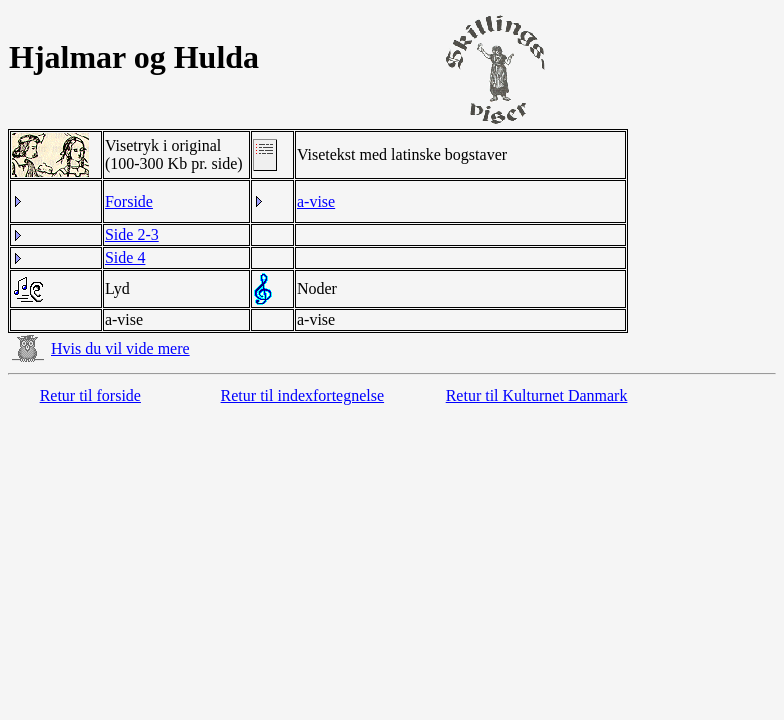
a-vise (316, 201)
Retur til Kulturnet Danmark (537, 395)
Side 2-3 (132, 234)
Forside (129, 201)
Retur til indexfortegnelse (303, 395)
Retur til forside (90, 395)
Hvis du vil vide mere (120, 348)
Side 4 (125, 257)
